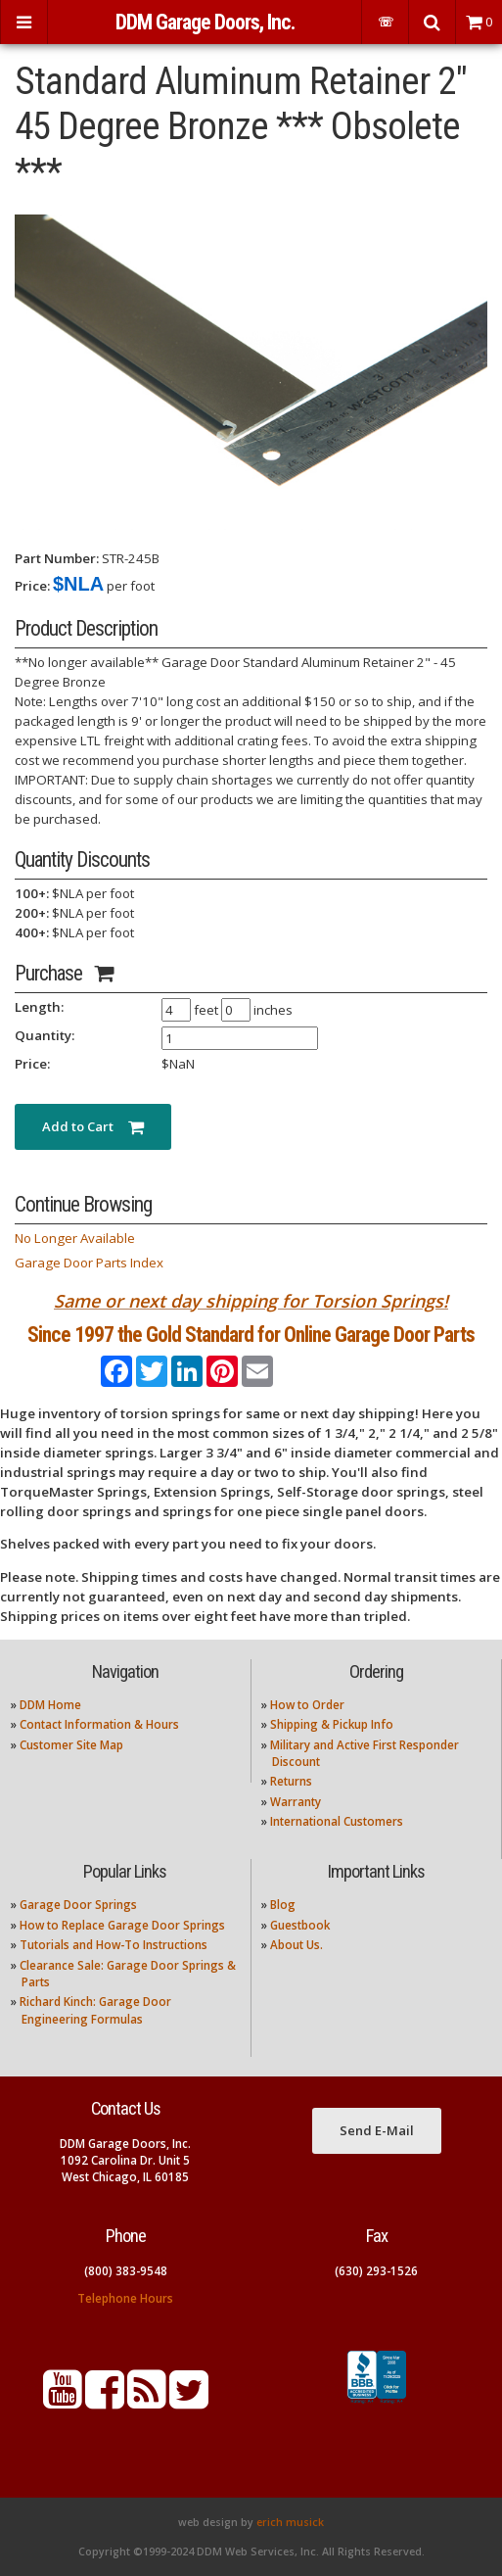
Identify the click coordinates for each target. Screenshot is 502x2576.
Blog (283, 1904)
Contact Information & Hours (99, 1724)
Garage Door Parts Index (89, 1262)
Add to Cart (93, 1126)
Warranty (295, 1801)
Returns (291, 1781)
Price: (32, 586)
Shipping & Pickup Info (331, 1724)
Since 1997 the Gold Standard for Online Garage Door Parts (251, 1334)
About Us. (296, 1944)
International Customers (336, 1821)
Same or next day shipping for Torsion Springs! (251, 1300)
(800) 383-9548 (125, 2271)
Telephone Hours (125, 2298)
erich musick (290, 2522)
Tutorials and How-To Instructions (113, 1944)
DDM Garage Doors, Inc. (205, 22)
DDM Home (50, 1704)
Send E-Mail (377, 2130)
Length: (39, 1007)
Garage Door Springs (78, 1904)
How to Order (307, 1704)
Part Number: (57, 558)
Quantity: (44, 1035)
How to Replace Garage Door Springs (122, 1925)
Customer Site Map (71, 1745)
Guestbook (300, 1925)
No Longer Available (75, 1238)
